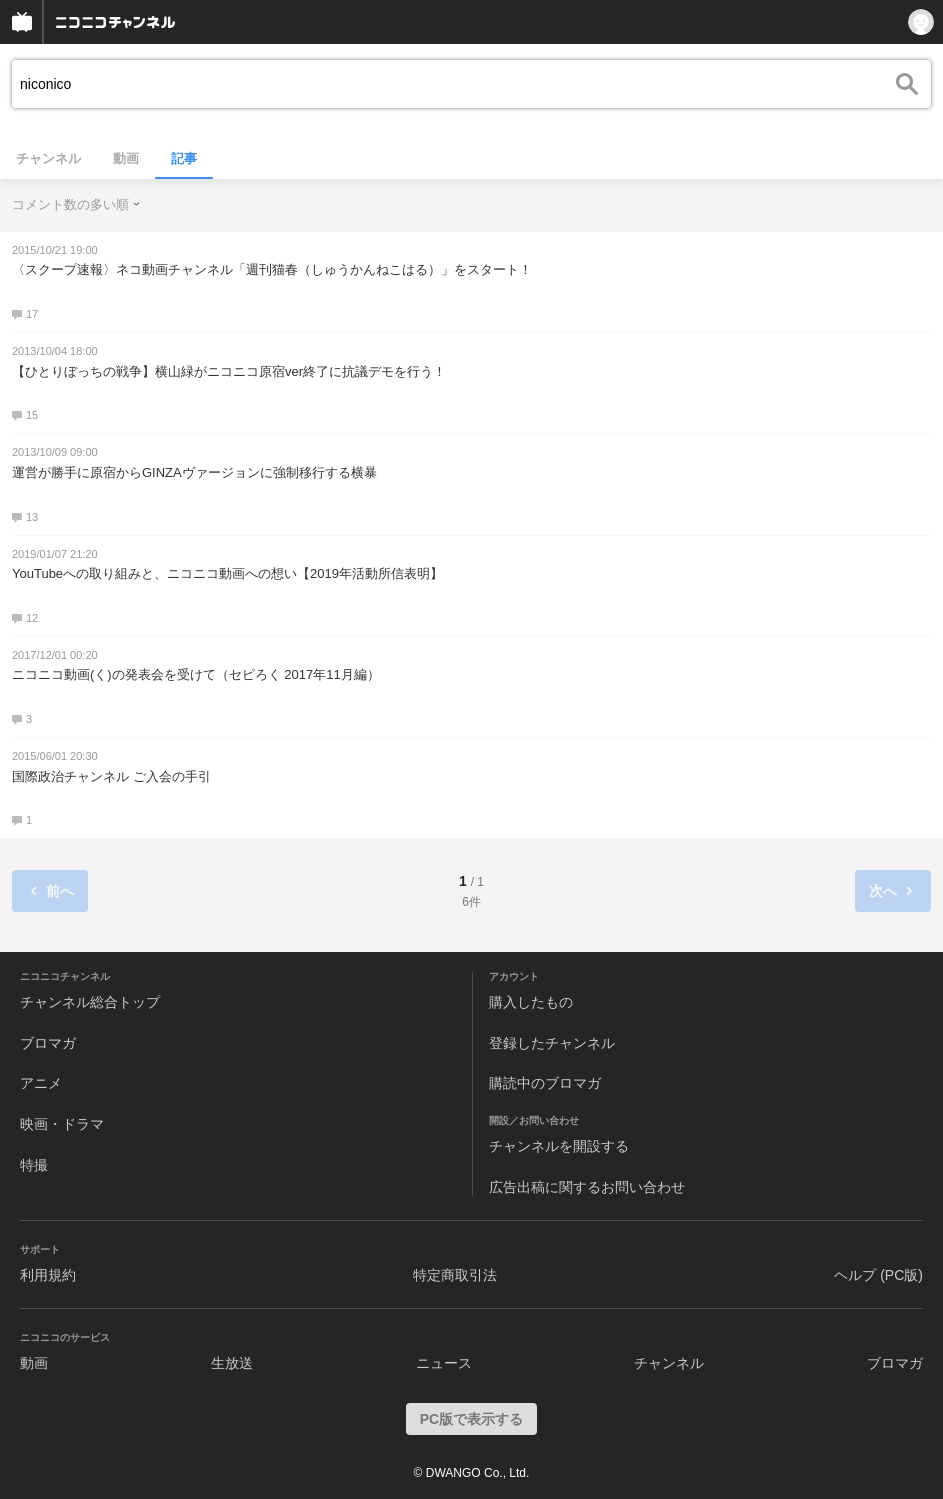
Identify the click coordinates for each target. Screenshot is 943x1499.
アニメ (41, 1083)
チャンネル (48, 158)
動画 (126, 158)
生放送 (232, 1363)
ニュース (444, 1363)
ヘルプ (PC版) (878, 1275)
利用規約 (48, 1275)
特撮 (34, 1165)
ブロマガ (48, 1043)
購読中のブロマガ (545, 1083)
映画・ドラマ (62, 1124)
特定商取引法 (455, 1275)
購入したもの (531, 1002)
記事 (184, 158)
